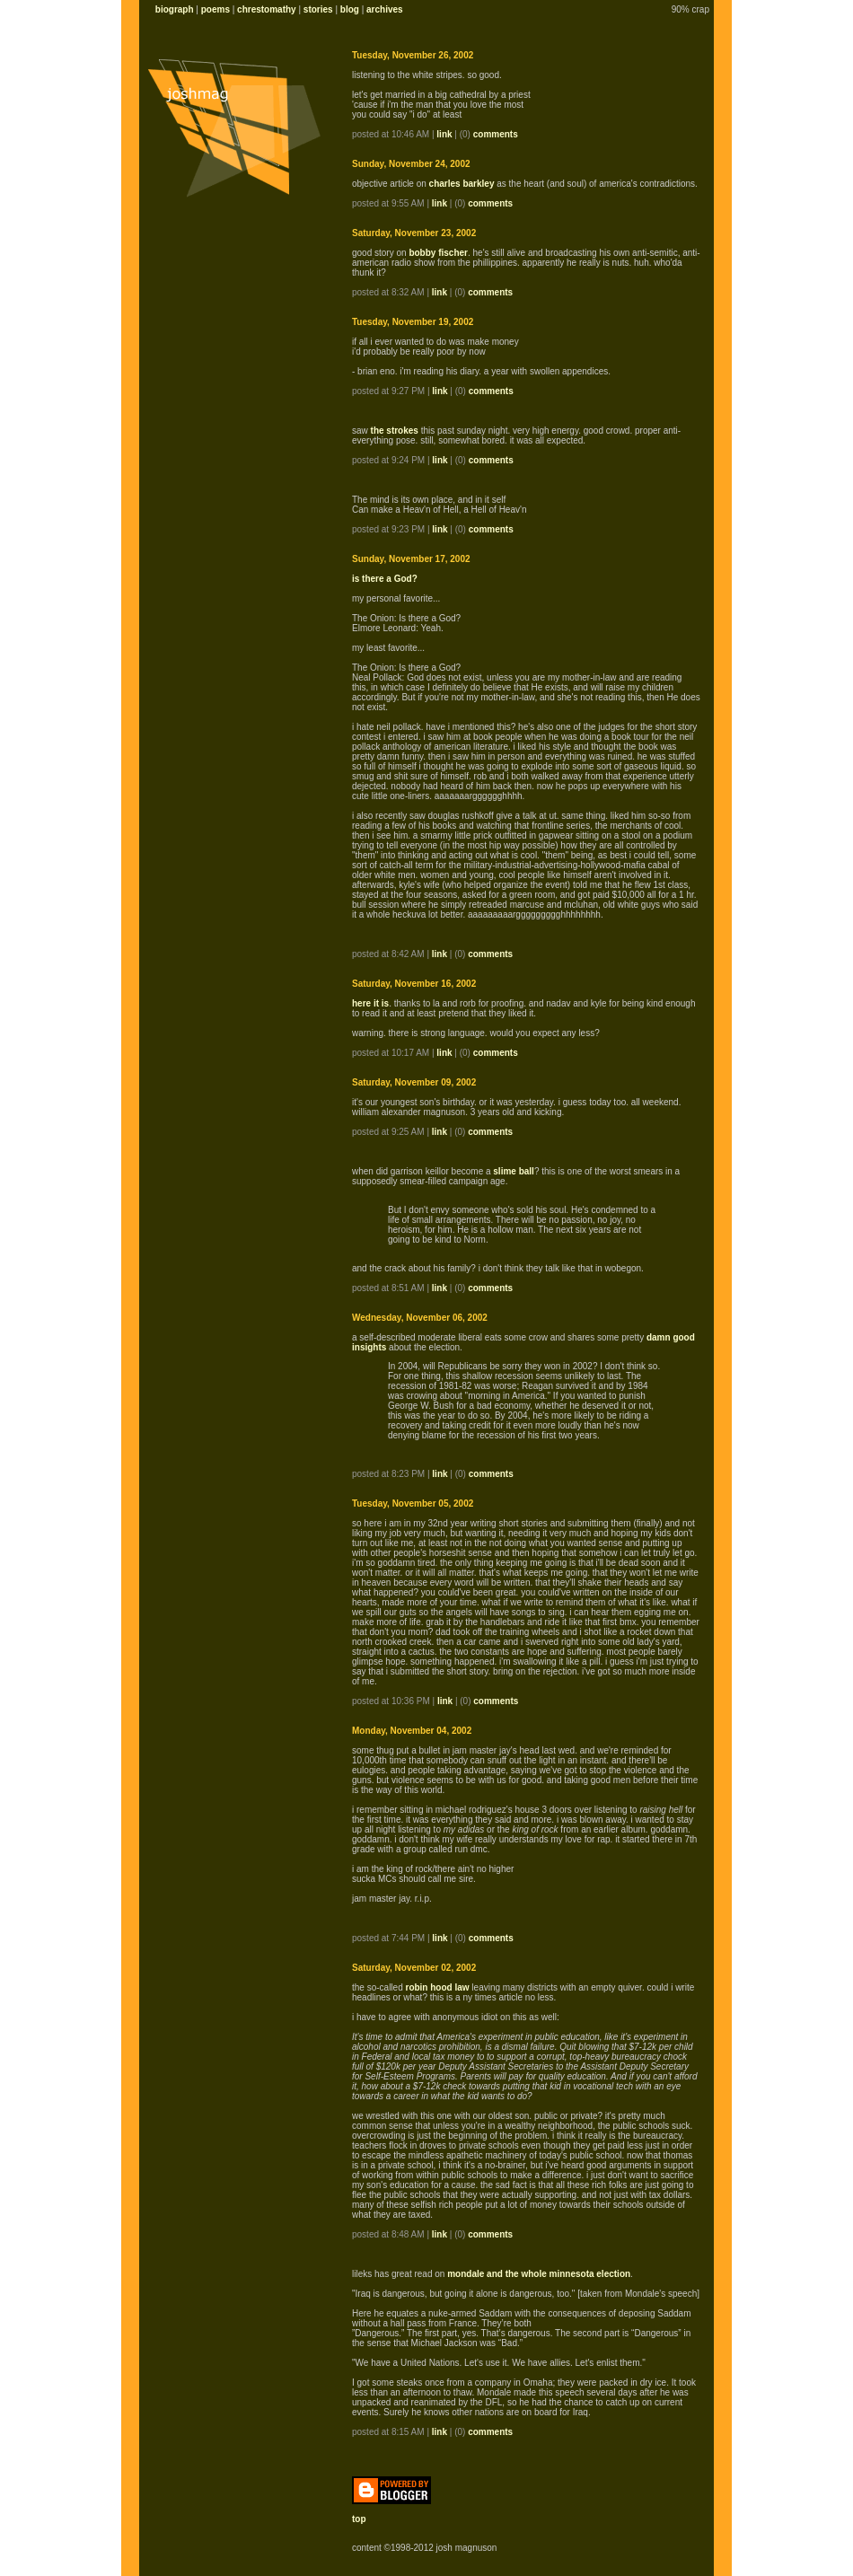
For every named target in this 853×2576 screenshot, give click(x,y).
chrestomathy (266, 9)
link (444, 134)
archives (384, 9)
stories (318, 9)
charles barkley (462, 184)
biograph (174, 9)
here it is (370, 1003)
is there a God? (385, 579)
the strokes (394, 430)
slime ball (513, 1171)
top (359, 2519)
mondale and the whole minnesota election (538, 2274)
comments (495, 134)
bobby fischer (438, 253)
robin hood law (437, 1987)
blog (349, 9)
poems (215, 9)
